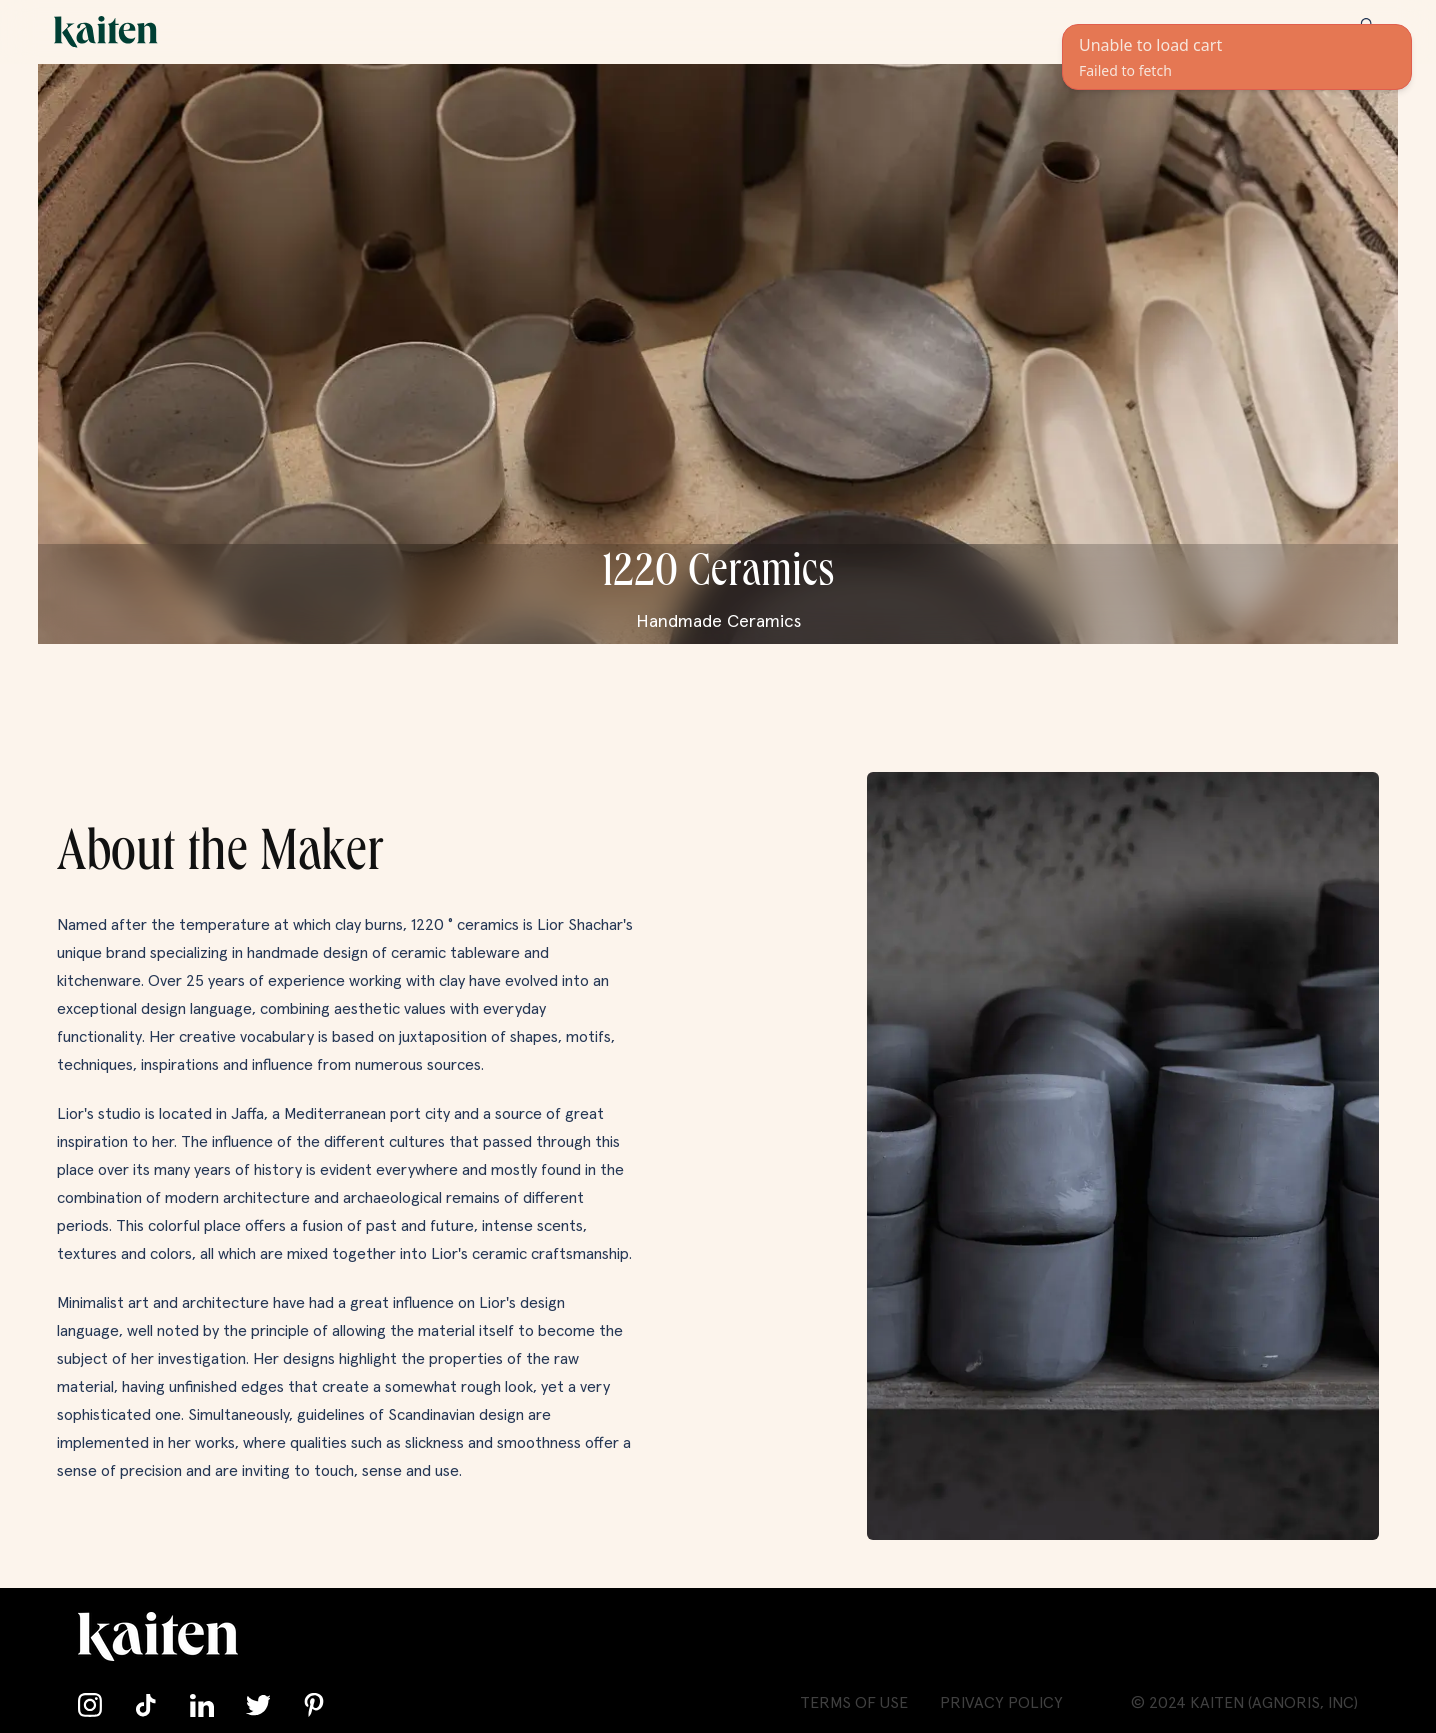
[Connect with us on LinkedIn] (202, 1705)
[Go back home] (106, 32)
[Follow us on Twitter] (258, 1705)
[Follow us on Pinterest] (314, 1705)
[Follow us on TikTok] (146, 1705)
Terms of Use (854, 1703)
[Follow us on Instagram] (90, 1705)
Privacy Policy (1001, 1703)
